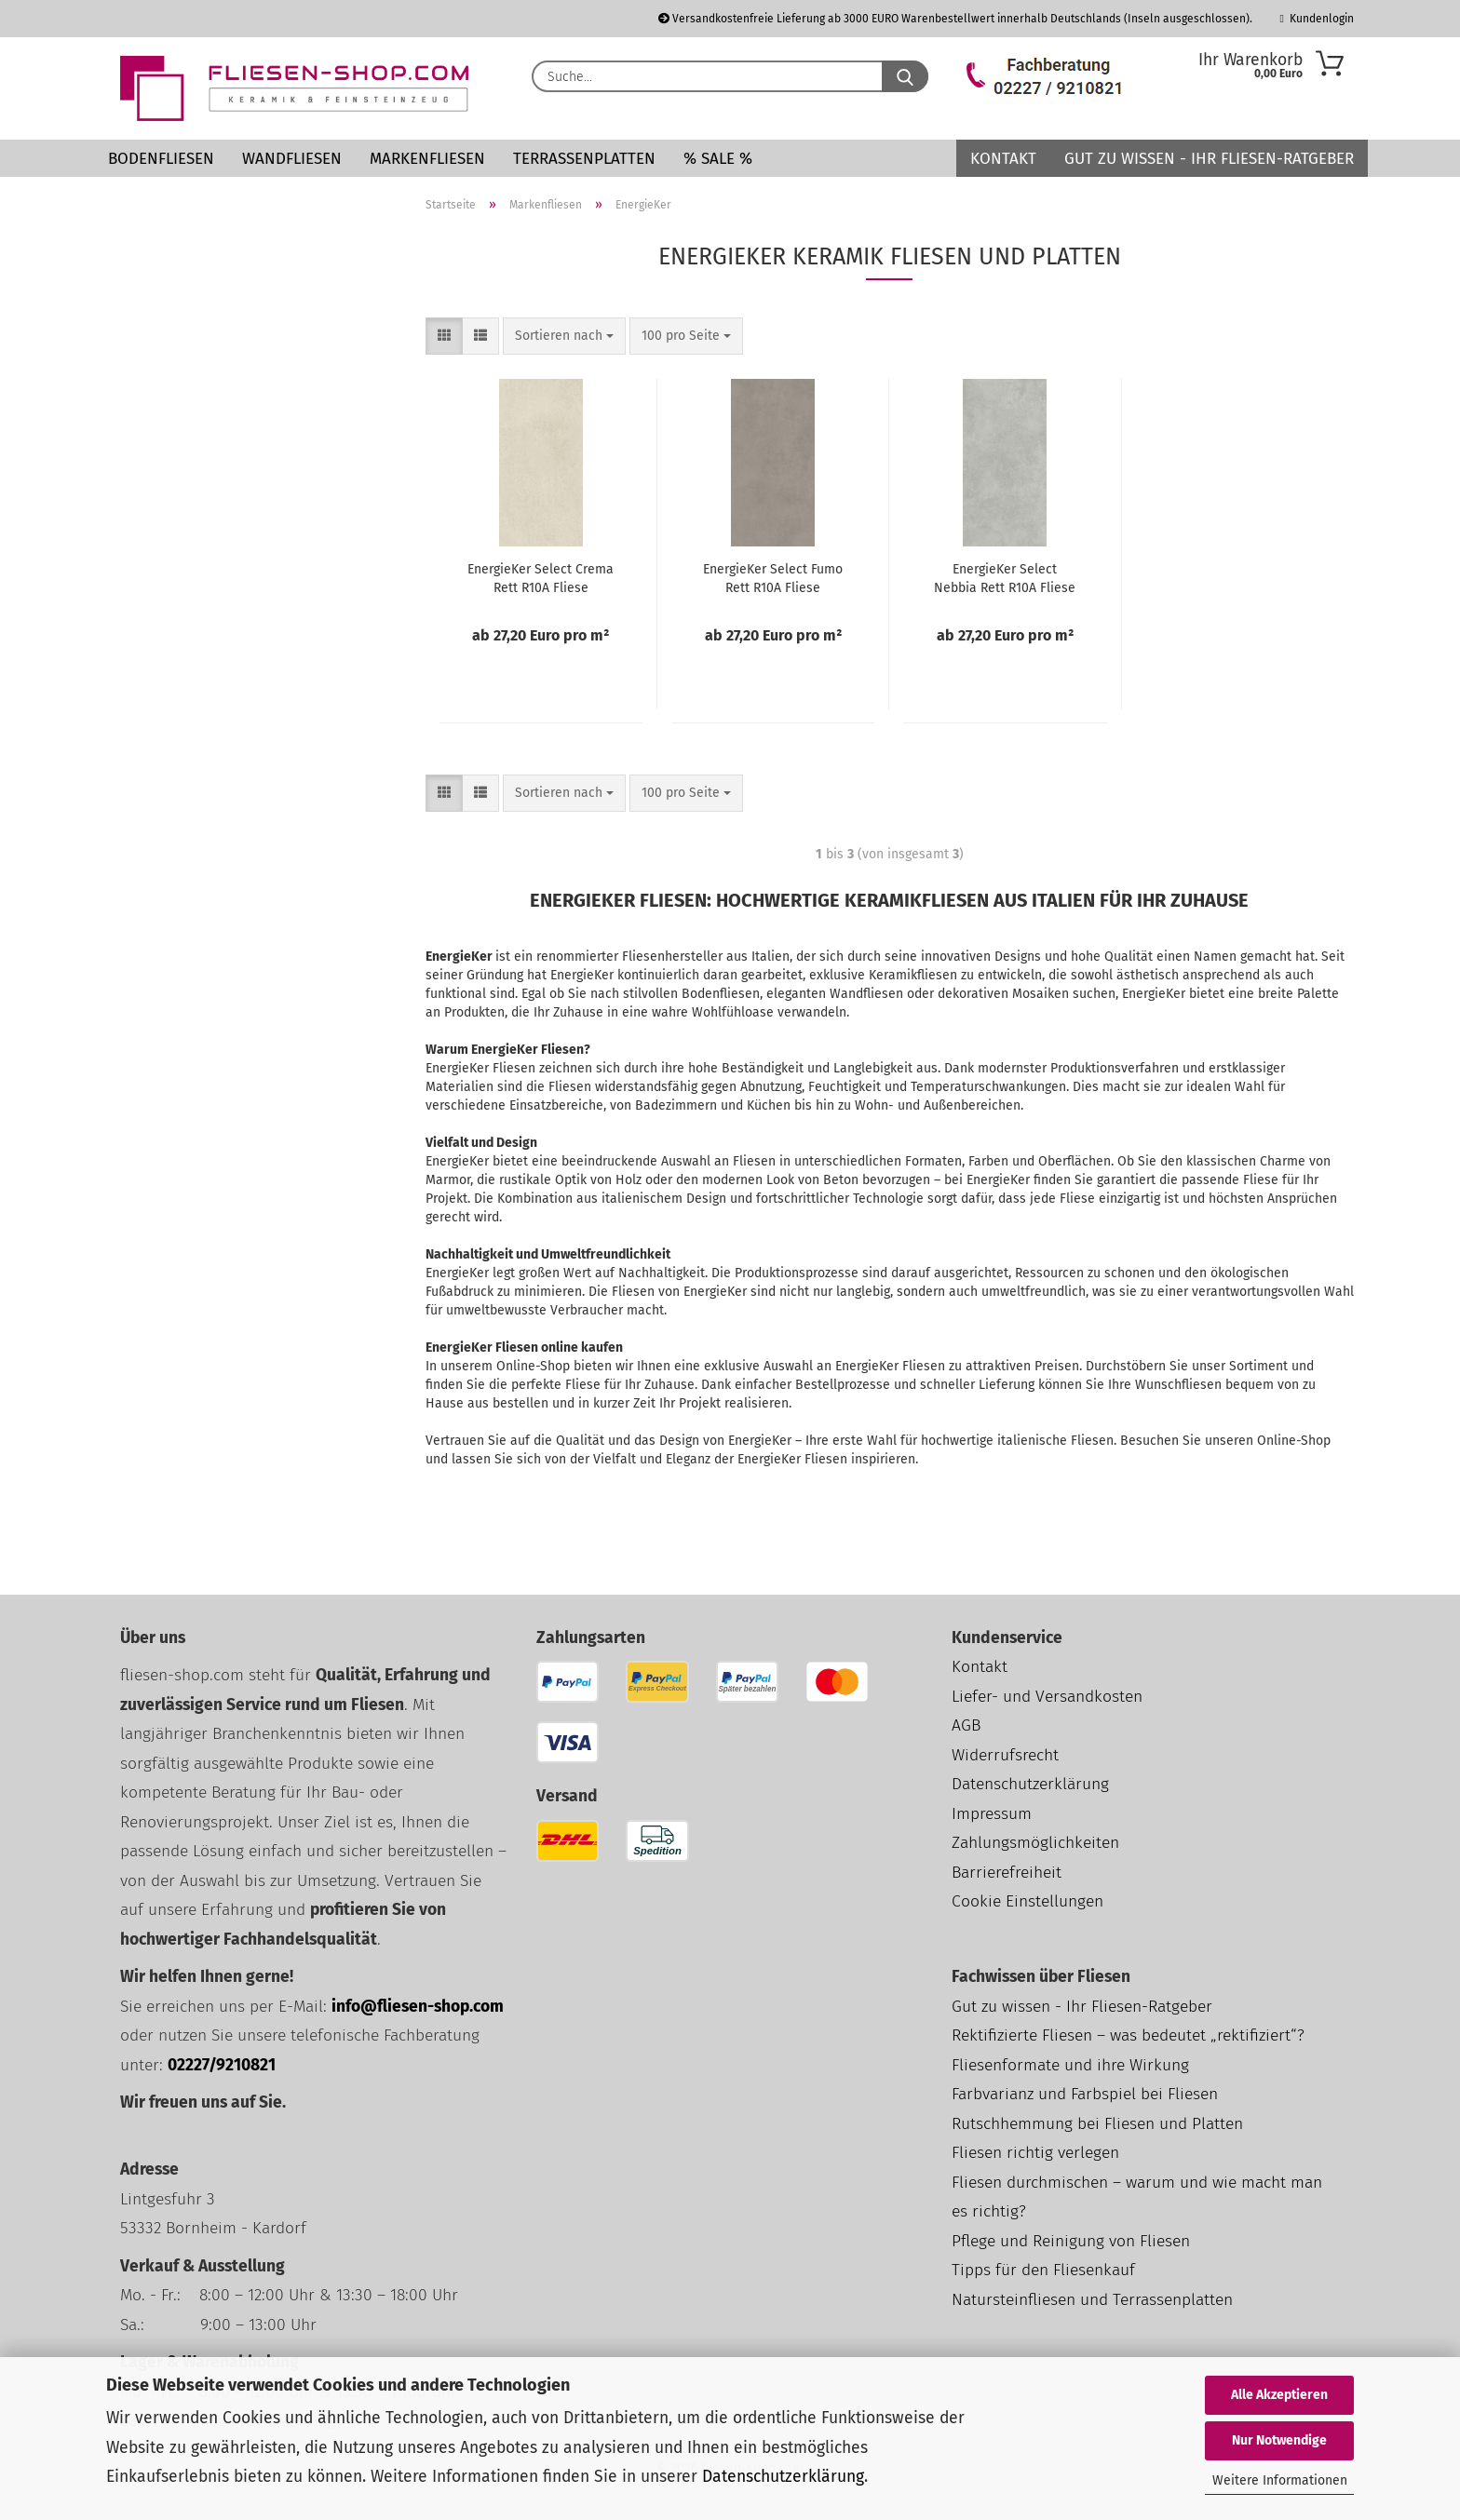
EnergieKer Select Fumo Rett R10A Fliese (773, 578)
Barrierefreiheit (1006, 1872)
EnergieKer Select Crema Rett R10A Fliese (540, 578)
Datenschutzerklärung (783, 2476)
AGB (966, 1725)
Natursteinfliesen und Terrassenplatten (1092, 2300)
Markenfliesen (427, 158)
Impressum (992, 1814)
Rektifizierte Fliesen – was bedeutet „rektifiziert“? (1128, 2035)
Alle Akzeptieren (1279, 2395)
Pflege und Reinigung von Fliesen (1071, 2241)
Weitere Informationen (1279, 2480)
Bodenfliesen (161, 158)
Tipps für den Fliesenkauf (1043, 2270)
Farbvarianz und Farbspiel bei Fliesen (1085, 2094)
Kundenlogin (1317, 18)
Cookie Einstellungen (1027, 1901)
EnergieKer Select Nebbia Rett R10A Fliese (1004, 578)
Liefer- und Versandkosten (1047, 1696)
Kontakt (1003, 158)
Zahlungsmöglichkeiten (1035, 1843)
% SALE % (717, 158)
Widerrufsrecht (1005, 1755)
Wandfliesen (292, 158)
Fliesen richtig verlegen (1035, 2153)
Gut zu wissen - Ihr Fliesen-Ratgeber (1209, 158)
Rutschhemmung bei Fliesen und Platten (1097, 2124)
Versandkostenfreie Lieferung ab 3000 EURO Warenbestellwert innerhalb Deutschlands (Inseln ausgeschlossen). (955, 18)
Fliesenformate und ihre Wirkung (1070, 2065)
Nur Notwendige (1279, 2440)
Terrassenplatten (584, 158)
